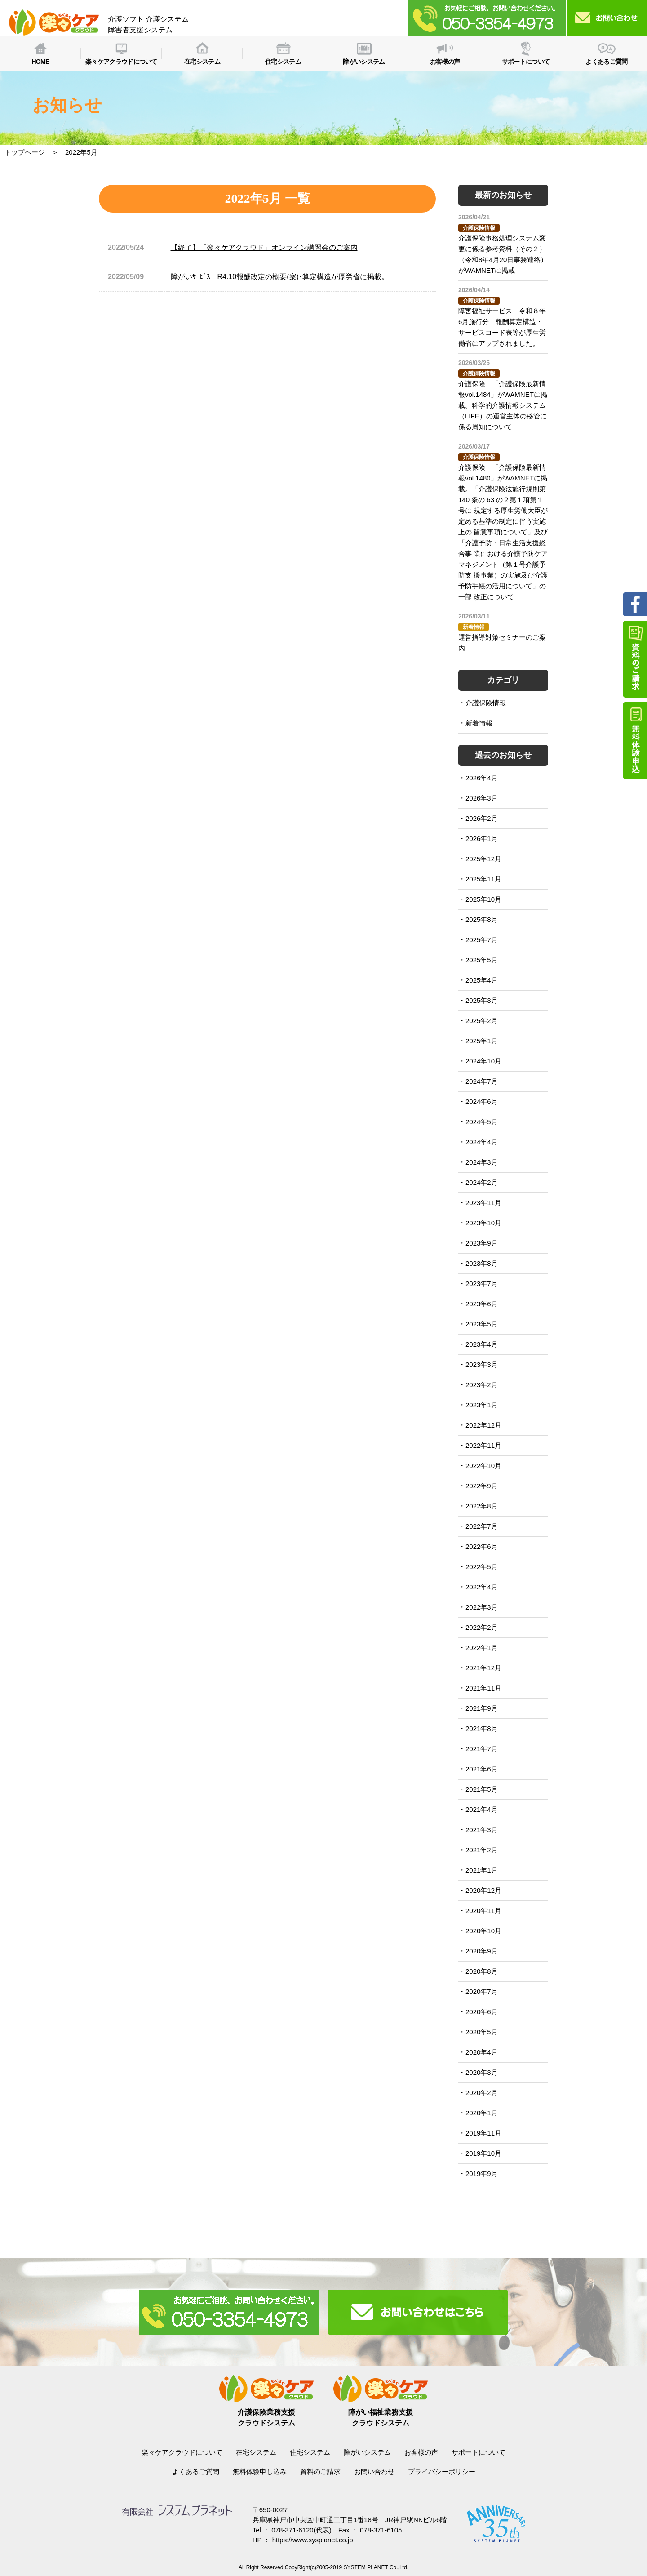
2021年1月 (481, 1870)
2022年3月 (481, 1607)
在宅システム (256, 2452)
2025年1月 (481, 1041)
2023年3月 (481, 1364)
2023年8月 (481, 1263)
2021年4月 (481, 1809)
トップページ (24, 152)
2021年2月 (481, 1850)
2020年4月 (481, 2052)
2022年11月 (483, 1445)
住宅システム (310, 2452)
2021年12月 (483, 1668)
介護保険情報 (485, 703)
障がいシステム (367, 2452)
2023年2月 (481, 1384)
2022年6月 (481, 1546)
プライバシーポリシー (441, 2471)
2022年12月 (483, 1425)
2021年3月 (481, 1829)
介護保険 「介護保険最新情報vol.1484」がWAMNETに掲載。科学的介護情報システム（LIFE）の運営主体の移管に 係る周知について (502, 405)
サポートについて (478, 2452)
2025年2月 (481, 1020)
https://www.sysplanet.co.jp (312, 2540)
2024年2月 (481, 1182)
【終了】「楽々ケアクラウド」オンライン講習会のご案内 (264, 247)
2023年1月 (481, 1405)
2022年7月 (481, 1526)
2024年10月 (483, 1061)
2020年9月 (481, 1951)
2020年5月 (481, 2032)
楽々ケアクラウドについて (182, 2452)
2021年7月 (481, 1749)
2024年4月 (481, 1142)
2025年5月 (481, 960)
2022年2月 (481, 1627)
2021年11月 (483, 1688)
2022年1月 (481, 1647)
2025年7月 (481, 939)
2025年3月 (481, 1000)
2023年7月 (481, 1283)
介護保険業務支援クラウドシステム (266, 2412)
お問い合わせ (374, 2471)
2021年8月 (481, 1728)
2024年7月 (481, 1081)
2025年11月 (483, 879)
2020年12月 (483, 1890)
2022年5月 (481, 1567)
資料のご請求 (320, 2471)
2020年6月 (481, 2011)
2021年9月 (481, 1708)
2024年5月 (481, 1122)
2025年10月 (483, 899)
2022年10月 (483, 1465)
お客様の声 (421, 2452)
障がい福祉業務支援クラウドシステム (380, 2412)
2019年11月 (483, 2133)
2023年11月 (483, 1202)
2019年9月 (481, 2173)
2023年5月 (481, 1324)
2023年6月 (481, 1304)
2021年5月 (481, 1789)
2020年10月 (483, 1931)
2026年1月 (481, 838)
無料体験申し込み (260, 2471)
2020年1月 (481, 2113)
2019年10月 (483, 2153)
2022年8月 (481, 1506)
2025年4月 (481, 980)
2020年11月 (483, 1910)
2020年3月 (481, 2072)
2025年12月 (483, 859)
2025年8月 (481, 919)
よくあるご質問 (195, 2471)
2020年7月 (481, 1991)
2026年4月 (481, 778)
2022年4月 (481, 1587)
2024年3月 (481, 1162)
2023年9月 (481, 1243)
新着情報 (478, 723)
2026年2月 (481, 818)
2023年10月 (483, 1223)
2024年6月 (481, 1101)
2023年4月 (481, 1344)
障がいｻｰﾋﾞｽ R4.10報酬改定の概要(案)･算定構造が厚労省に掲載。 (280, 276)
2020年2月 (481, 2092)
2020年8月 (481, 1971)
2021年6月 (481, 1769)
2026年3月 (481, 798)
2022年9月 (481, 1486)
